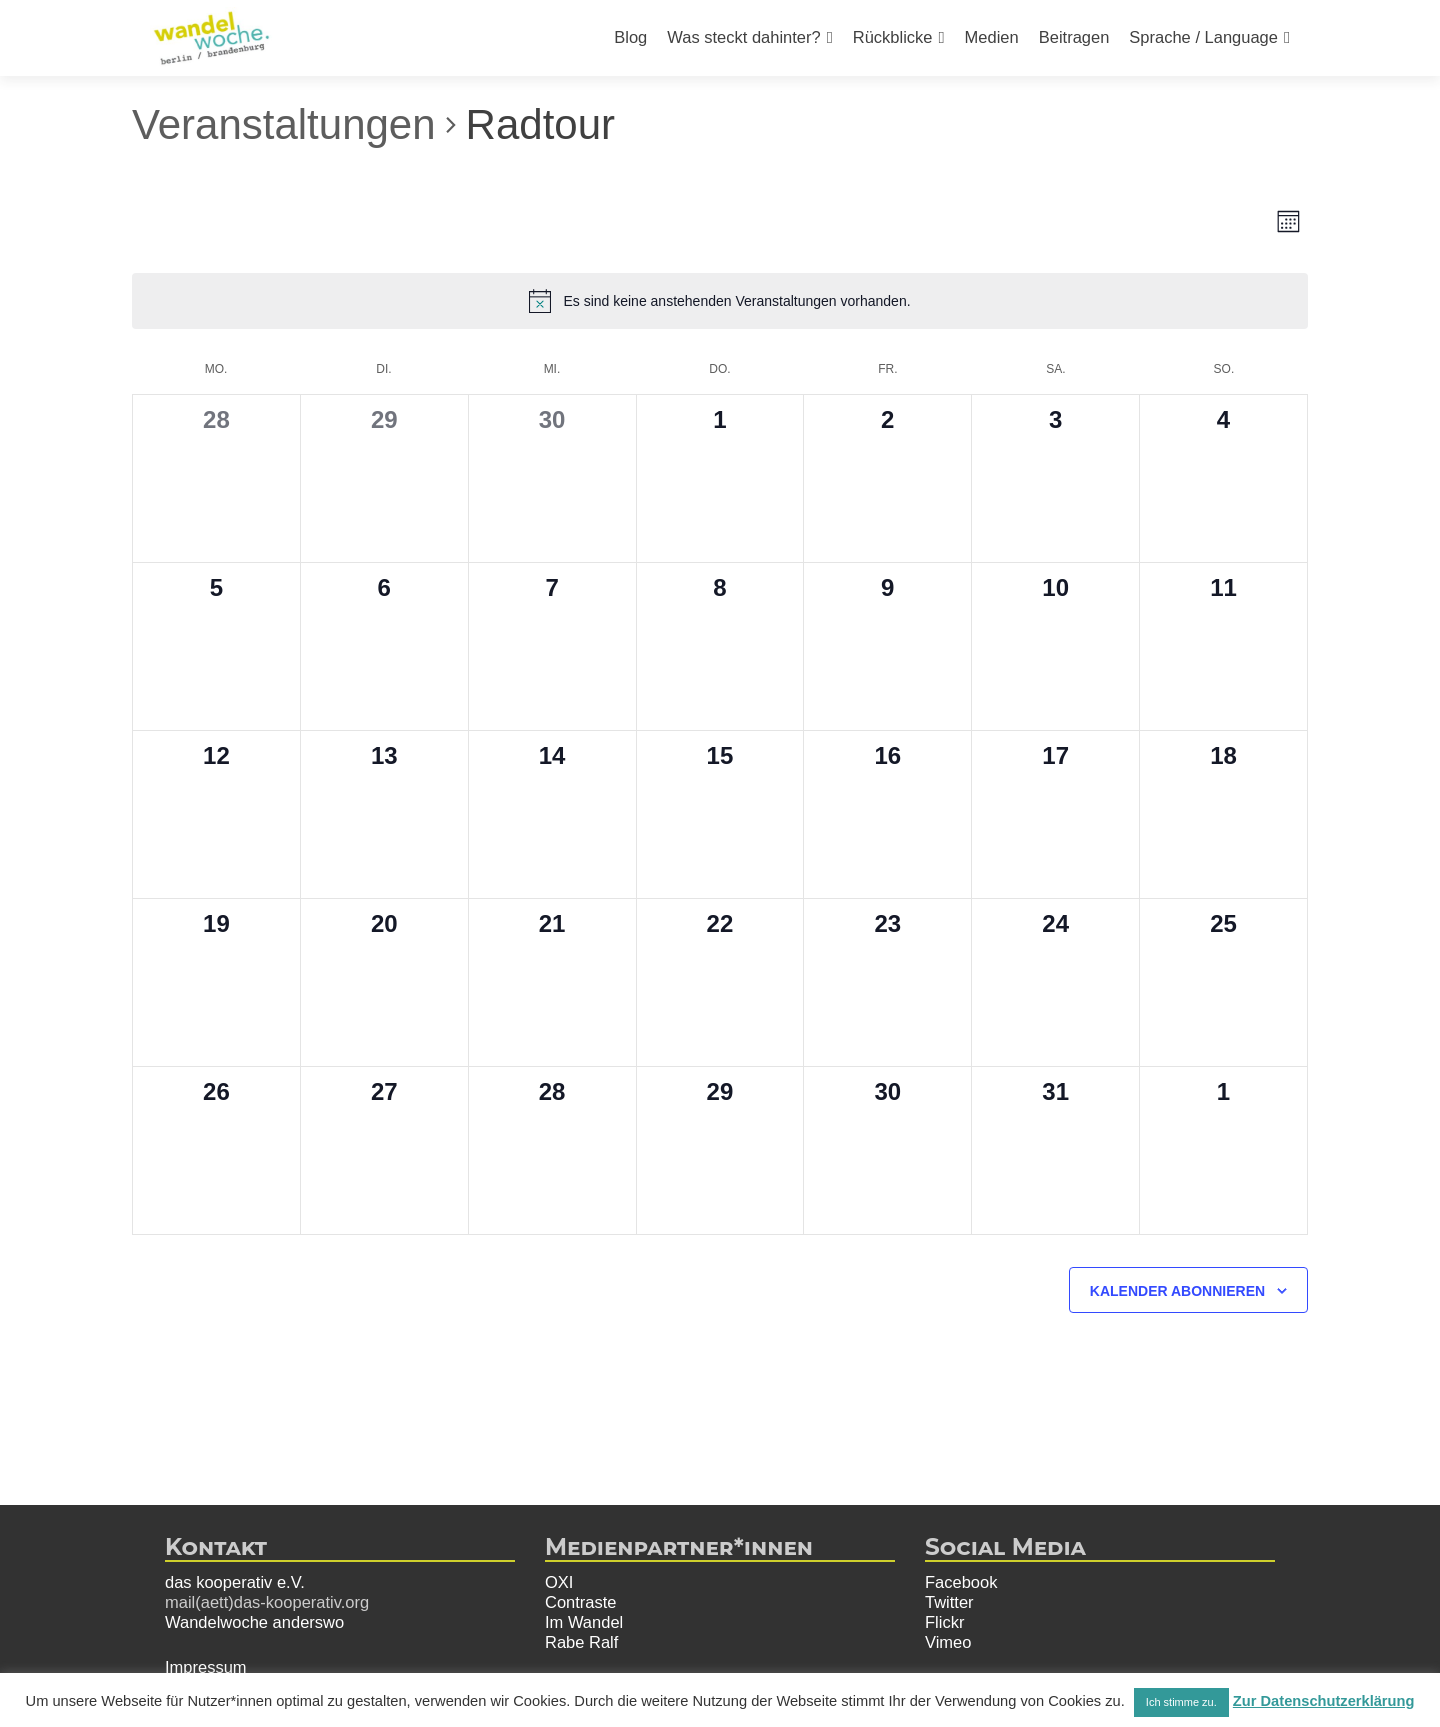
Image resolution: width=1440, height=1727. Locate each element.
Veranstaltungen (284, 124)
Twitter (949, 1602)
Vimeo (948, 1642)
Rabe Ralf (581, 1642)
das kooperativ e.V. (235, 1582)
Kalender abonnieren (1177, 1291)
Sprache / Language (1203, 37)
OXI (559, 1582)
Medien (992, 37)
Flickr (944, 1622)
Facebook (961, 1582)
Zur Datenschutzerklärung (1324, 1701)
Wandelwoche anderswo (254, 1622)
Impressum (206, 1667)
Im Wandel (584, 1622)
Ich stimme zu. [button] (1181, 1702)
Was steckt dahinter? (743, 37)
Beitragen (1074, 37)
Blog (630, 37)
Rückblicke (893, 37)
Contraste (581, 1602)
